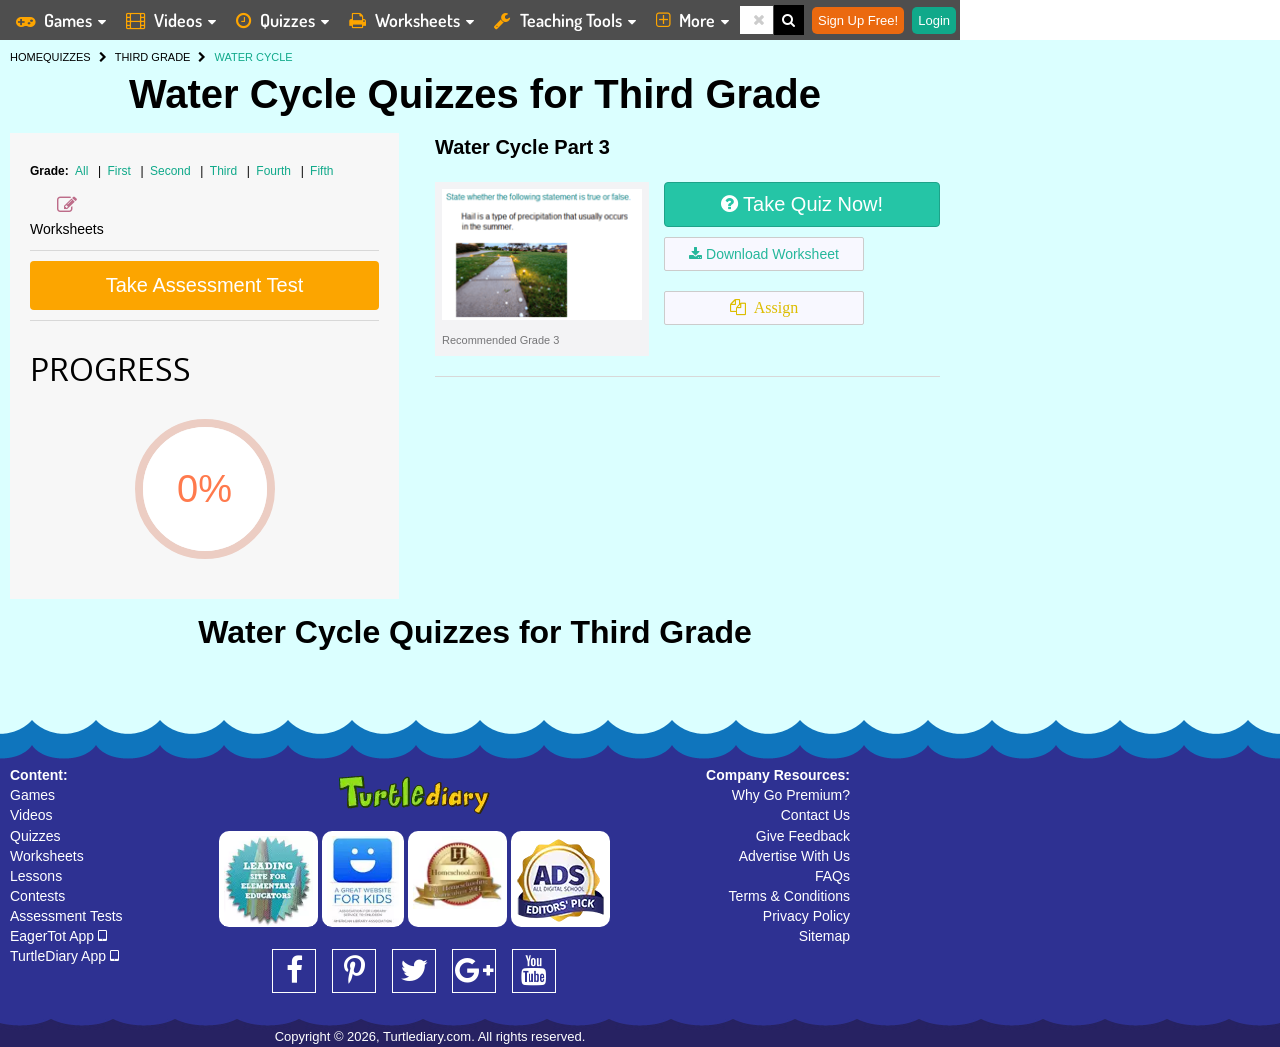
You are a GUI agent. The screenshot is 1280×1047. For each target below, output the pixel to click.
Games (32, 795)
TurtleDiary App (64, 956)
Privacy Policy (806, 916)
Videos (31, 815)
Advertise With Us (794, 856)
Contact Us (815, 815)
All (81, 171)
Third (225, 171)
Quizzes (35, 836)
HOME (26, 57)
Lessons (36, 876)
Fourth (275, 171)
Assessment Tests (66, 916)
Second (172, 171)
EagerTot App (58, 936)
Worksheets (47, 856)
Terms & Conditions (789, 896)
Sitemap (824, 936)
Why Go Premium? (791, 795)
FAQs (832, 876)
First (121, 171)
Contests (37, 896)
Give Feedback (803, 836)
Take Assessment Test (205, 285)
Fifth (321, 171)
